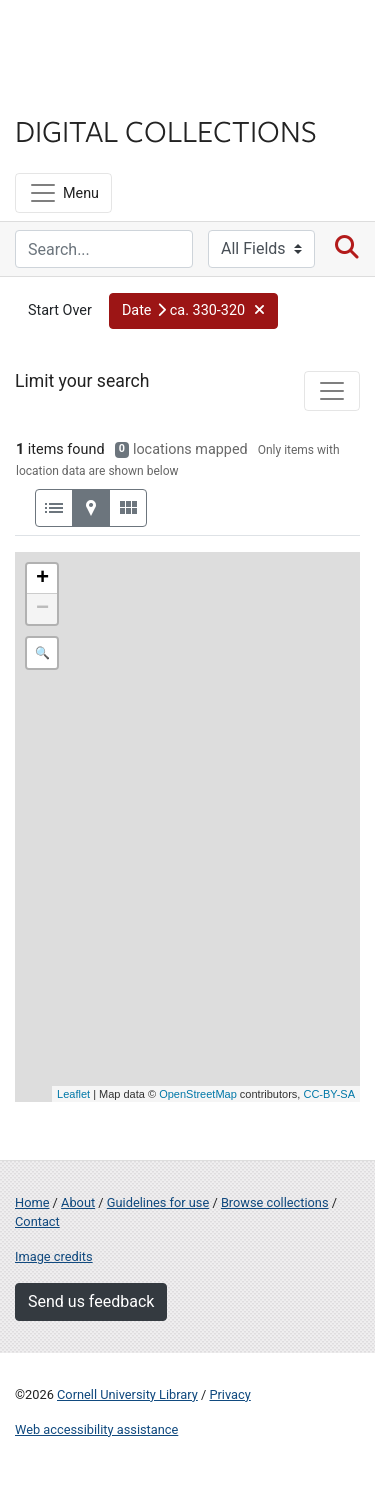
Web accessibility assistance (96, 1429)
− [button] (42, 609)
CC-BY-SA (329, 1094)
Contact (37, 1221)
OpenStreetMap (198, 1094)
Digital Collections (166, 130)
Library (75, 91)
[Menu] (63, 193)
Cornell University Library (127, 1394)
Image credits (54, 1256)
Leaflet (73, 1094)
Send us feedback (91, 1301)
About (78, 1202)
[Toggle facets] (332, 391)
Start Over (60, 310)
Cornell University (115, 38)
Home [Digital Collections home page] (32, 1202)
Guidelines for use (158, 1202)
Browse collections (275, 1202)
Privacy (229, 1394)
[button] (194, 311)
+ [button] (42, 579)
